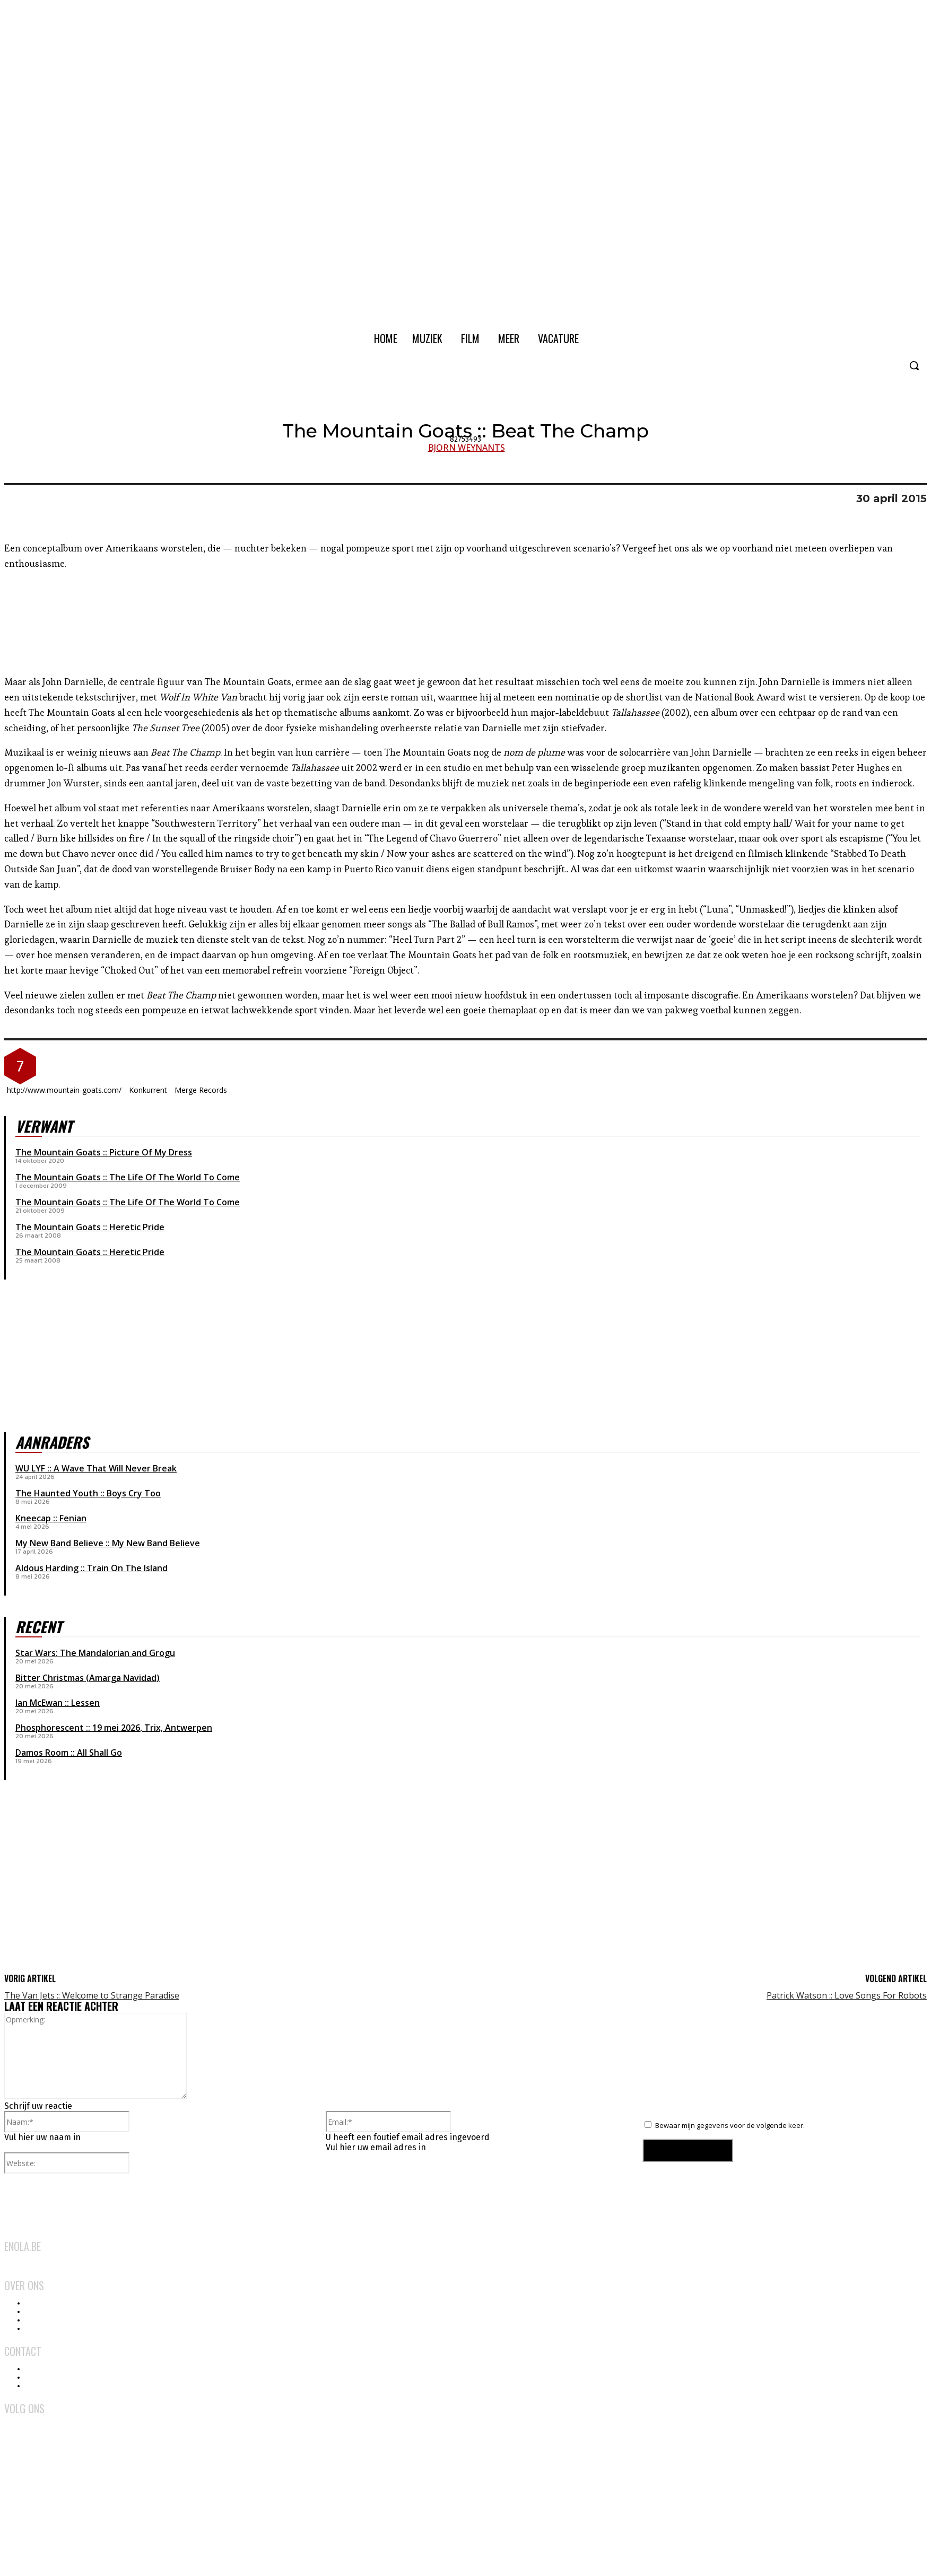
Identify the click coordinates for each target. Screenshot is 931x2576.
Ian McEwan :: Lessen (57, 1702)
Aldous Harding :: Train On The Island (91, 1568)
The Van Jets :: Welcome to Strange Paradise (91, 1995)
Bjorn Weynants (466, 447)
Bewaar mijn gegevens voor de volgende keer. (730, 2125)
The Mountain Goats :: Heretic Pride (89, 1227)
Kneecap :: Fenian (50, 1518)
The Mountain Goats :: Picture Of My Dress (103, 1152)
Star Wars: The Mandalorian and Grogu (95, 1653)
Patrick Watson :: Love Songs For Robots (847, 1995)
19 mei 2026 (116, 1727)
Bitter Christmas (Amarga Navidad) (87, 1678)
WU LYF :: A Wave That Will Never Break (96, 1468)
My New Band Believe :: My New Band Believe (107, 1543)
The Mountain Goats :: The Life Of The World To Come (127, 1177)
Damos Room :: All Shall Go (68, 1752)
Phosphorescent (49, 1727)
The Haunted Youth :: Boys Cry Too (88, 1493)
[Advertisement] (83, 1884)
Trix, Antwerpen (178, 1727)
